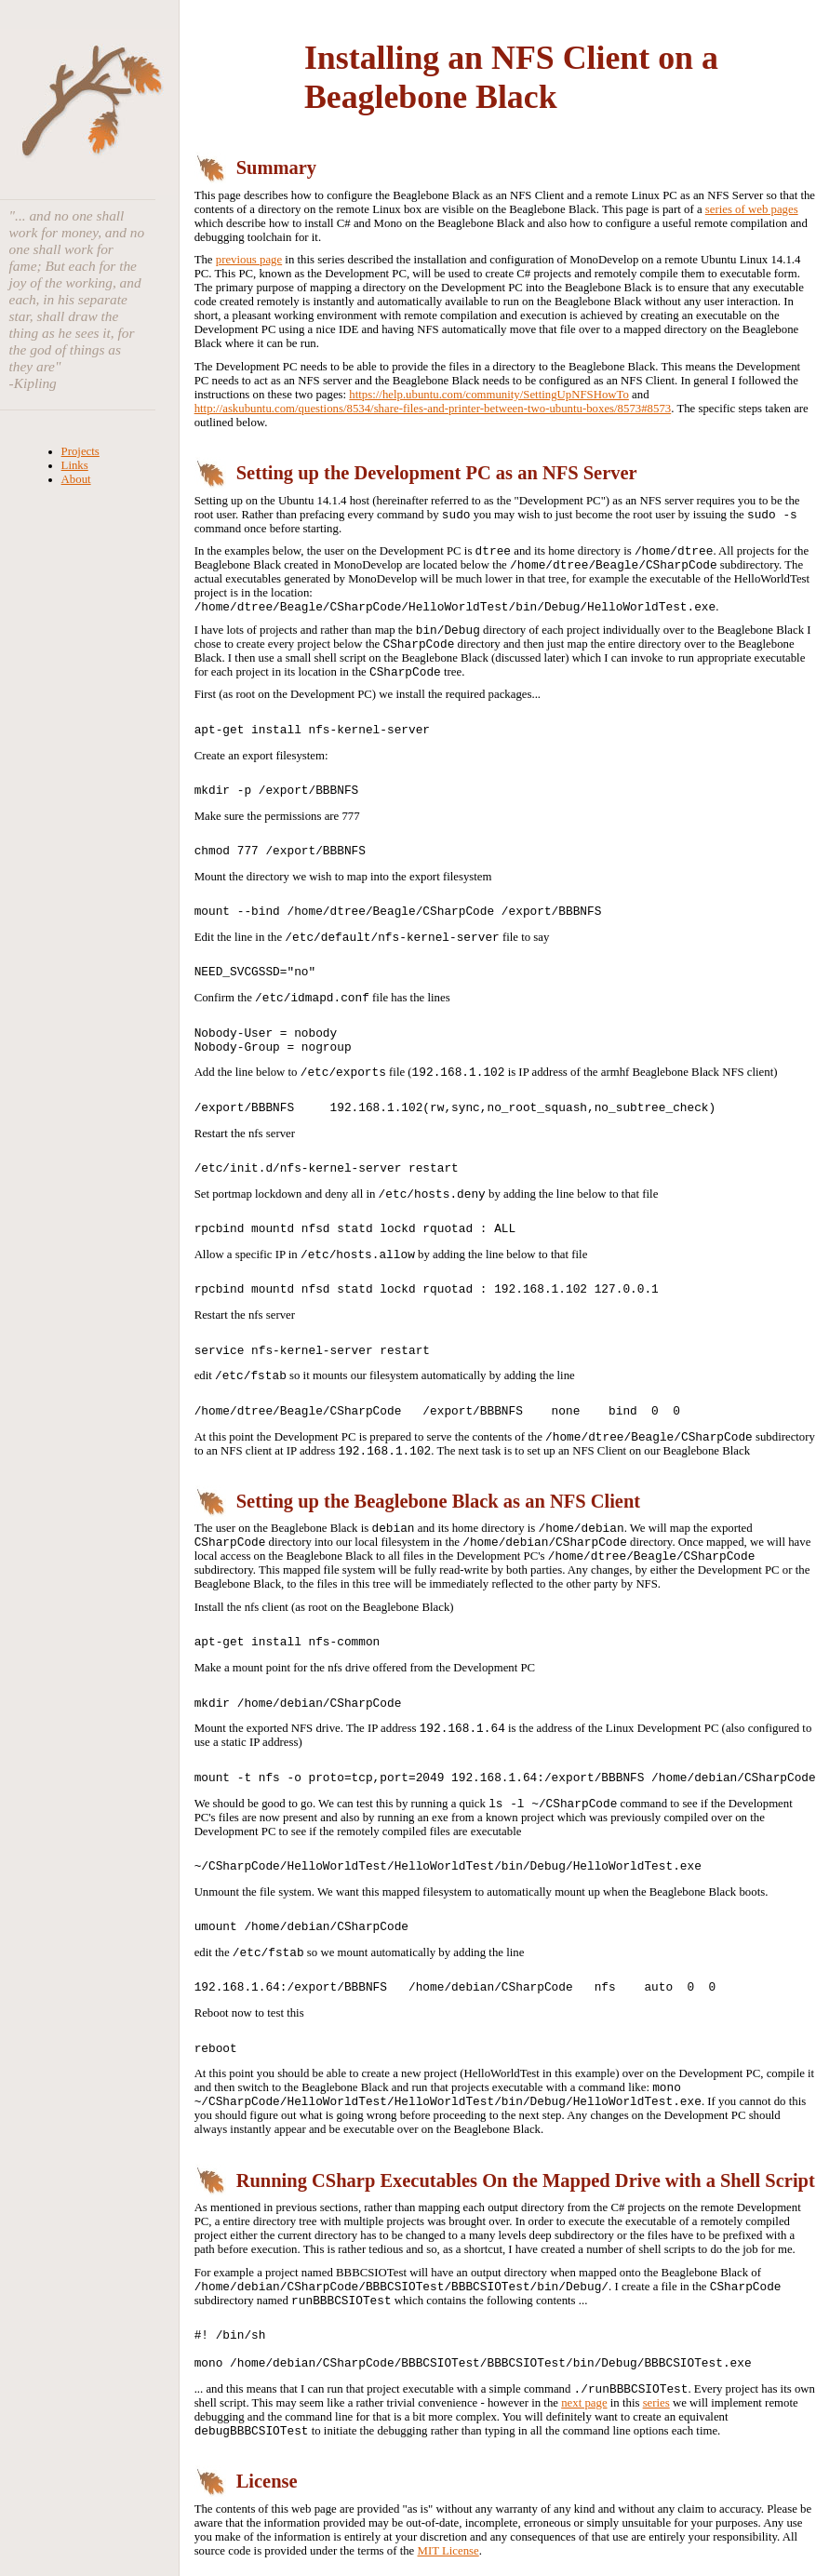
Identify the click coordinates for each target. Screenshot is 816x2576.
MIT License (448, 2550)
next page (584, 2402)
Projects (80, 451)
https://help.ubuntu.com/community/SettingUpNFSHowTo (489, 394)
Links (74, 465)
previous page (249, 259)
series (656, 2402)
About (76, 479)
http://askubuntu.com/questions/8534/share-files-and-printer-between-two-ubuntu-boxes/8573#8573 (433, 408)
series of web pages (751, 209)
